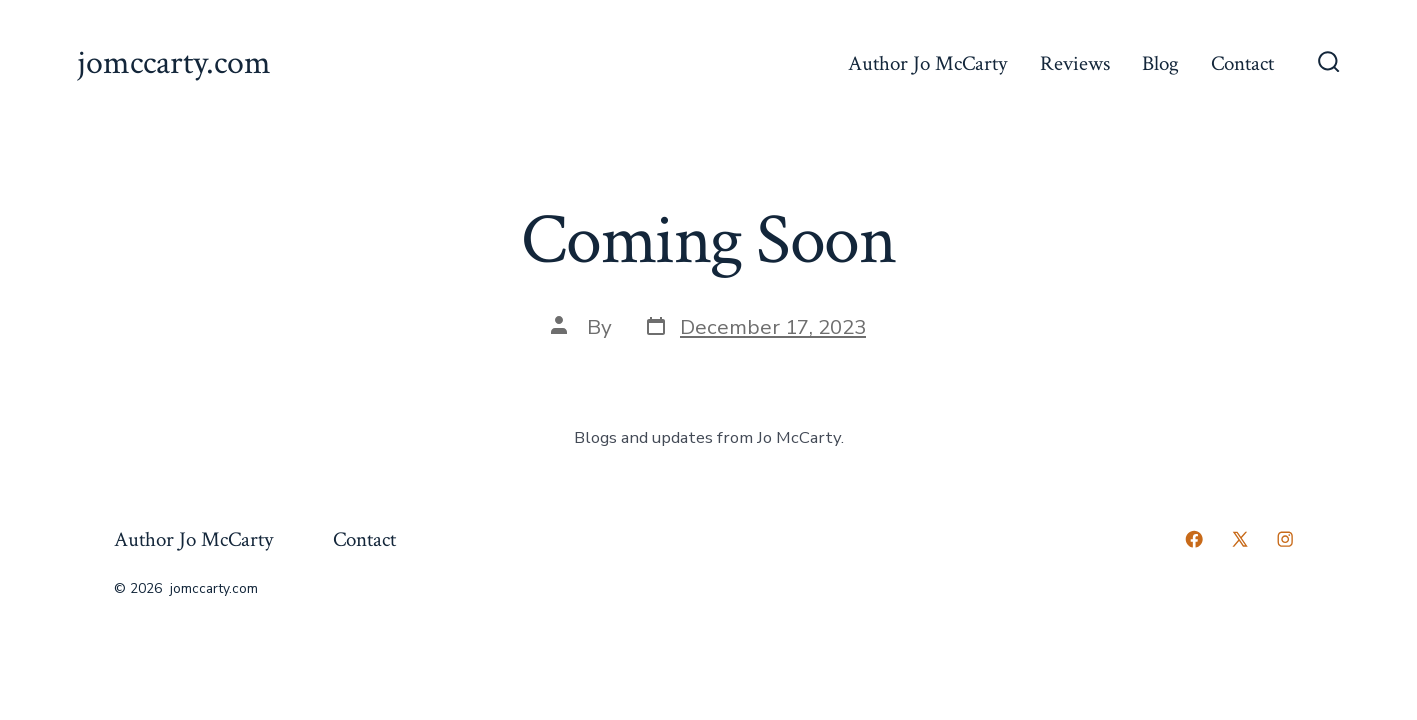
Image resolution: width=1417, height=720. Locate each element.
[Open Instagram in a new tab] (1285, 539)
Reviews (1075, 63)
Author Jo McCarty (927, 63)
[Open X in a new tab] (1240, 539)
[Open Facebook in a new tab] (1194, 539)
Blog (1160, 63)
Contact (1242, 63)
